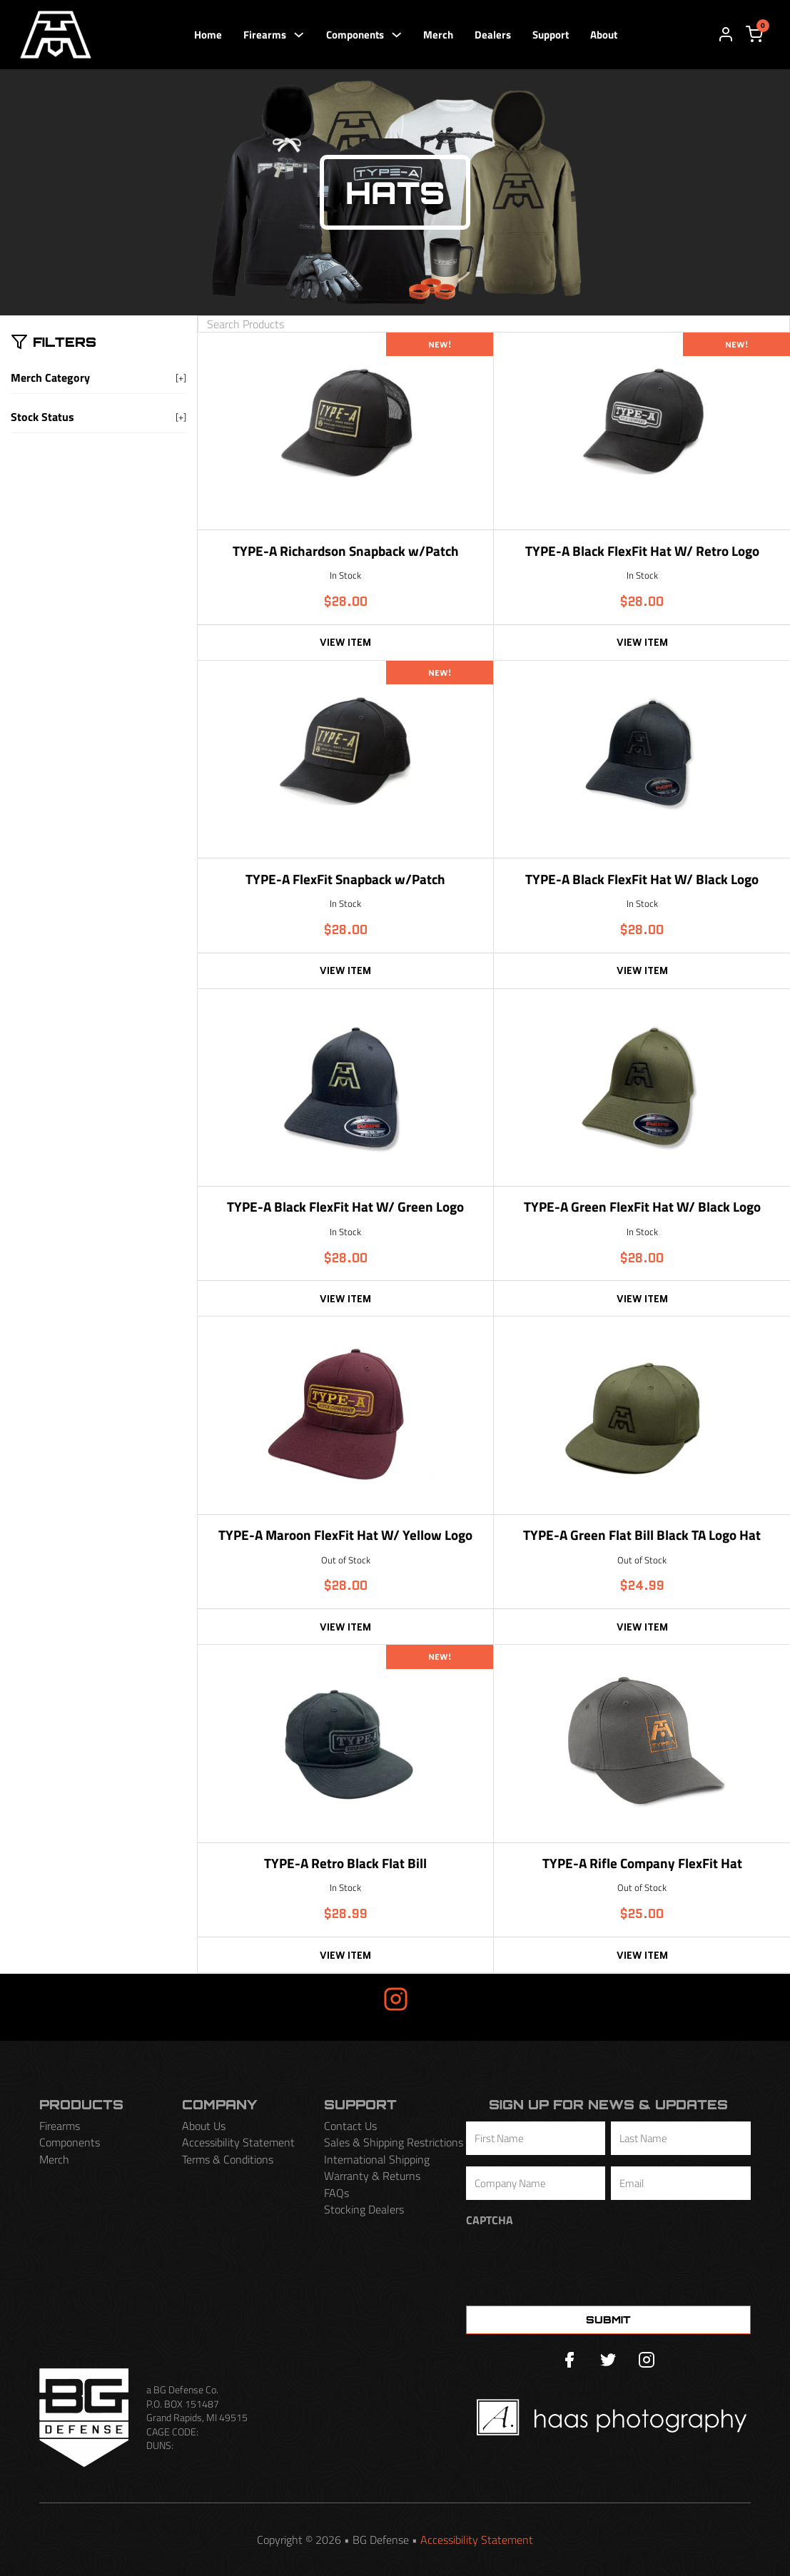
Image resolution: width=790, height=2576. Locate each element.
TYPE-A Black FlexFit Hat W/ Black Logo (642, 880)
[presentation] (574, 2263)
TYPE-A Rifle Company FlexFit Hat (642, 1864)
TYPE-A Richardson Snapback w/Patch (346, 552)
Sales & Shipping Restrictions (393, 2143)
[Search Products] (494, 324)
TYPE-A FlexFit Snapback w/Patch (345, 880)
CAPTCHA (489, 2220)
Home (208, 34)
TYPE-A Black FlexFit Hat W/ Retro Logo (642, 552)
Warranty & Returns (372, 2176)
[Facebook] (569, 2360)
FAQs (336, 2193)
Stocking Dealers (364, 2209)
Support (550, 34)
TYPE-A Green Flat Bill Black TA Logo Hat (642, 1536)
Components (355, 34)
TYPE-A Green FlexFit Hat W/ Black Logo (642, 1208)
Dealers (493, 34)
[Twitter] (608, 2360)
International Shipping (377, 2159)
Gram (442, 1999)
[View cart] (754, 34)
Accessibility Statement (238, 2143)
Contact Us (350, 2126)
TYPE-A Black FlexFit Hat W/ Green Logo (345, 1208)
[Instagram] (646, 2360)
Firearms (264, 34)
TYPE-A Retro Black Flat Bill (345, 1864)
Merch (438, 34)
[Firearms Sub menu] (298, 34)
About (603, 34)
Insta (349, 1999)
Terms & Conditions (227, 2159)
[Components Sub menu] (396, 34)
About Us (204, 2126)
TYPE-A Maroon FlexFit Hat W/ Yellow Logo (345, 1536)
